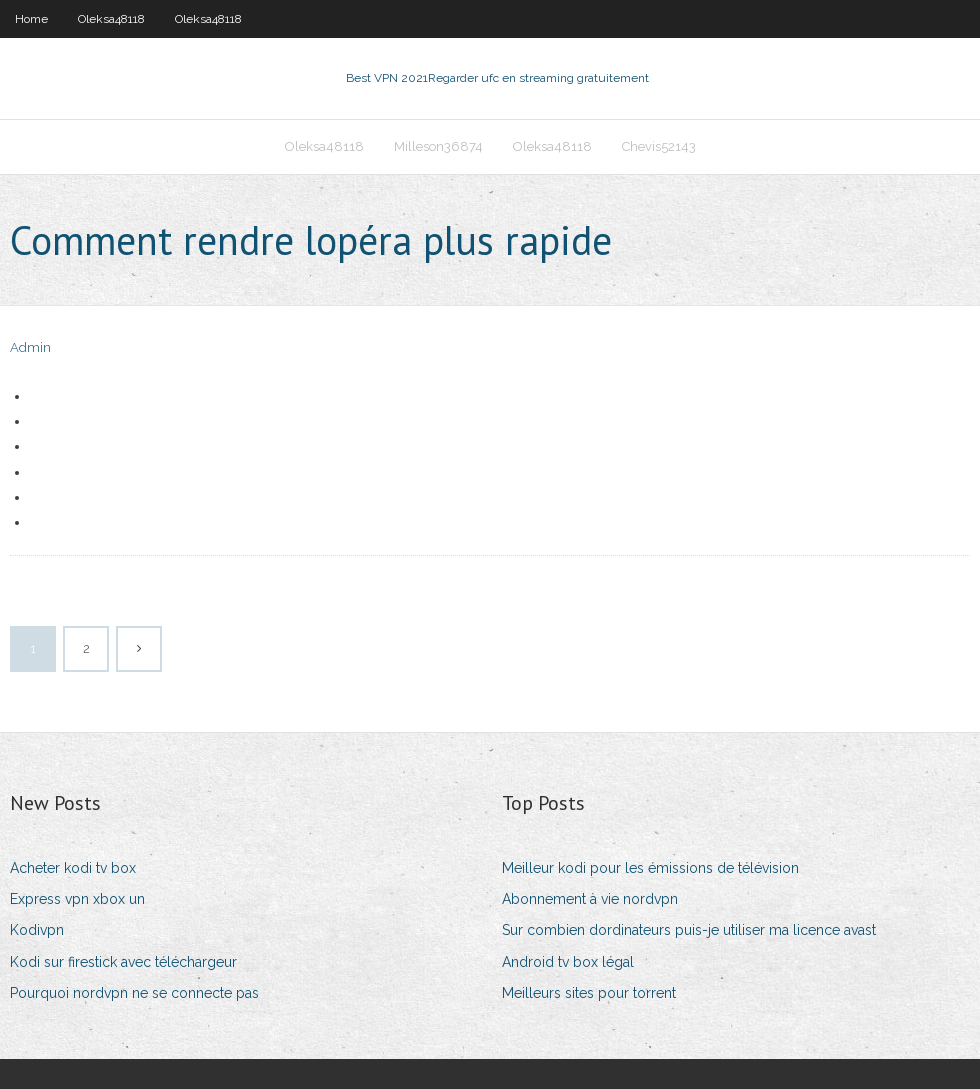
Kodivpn (37, 930)
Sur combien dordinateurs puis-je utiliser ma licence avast (689, 930)
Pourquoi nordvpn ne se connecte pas (134, 993)
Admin (30, 347)
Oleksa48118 (111, 19)
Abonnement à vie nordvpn (590, 899)
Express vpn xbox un (77, 899)
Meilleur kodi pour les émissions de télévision (650, 868)
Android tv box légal (568, 962)
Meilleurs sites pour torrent (589, 993)
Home (31, 19)
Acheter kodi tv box (73, 868)
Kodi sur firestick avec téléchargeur (123, 962)
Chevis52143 (659, 146)
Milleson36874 (438, 146)
